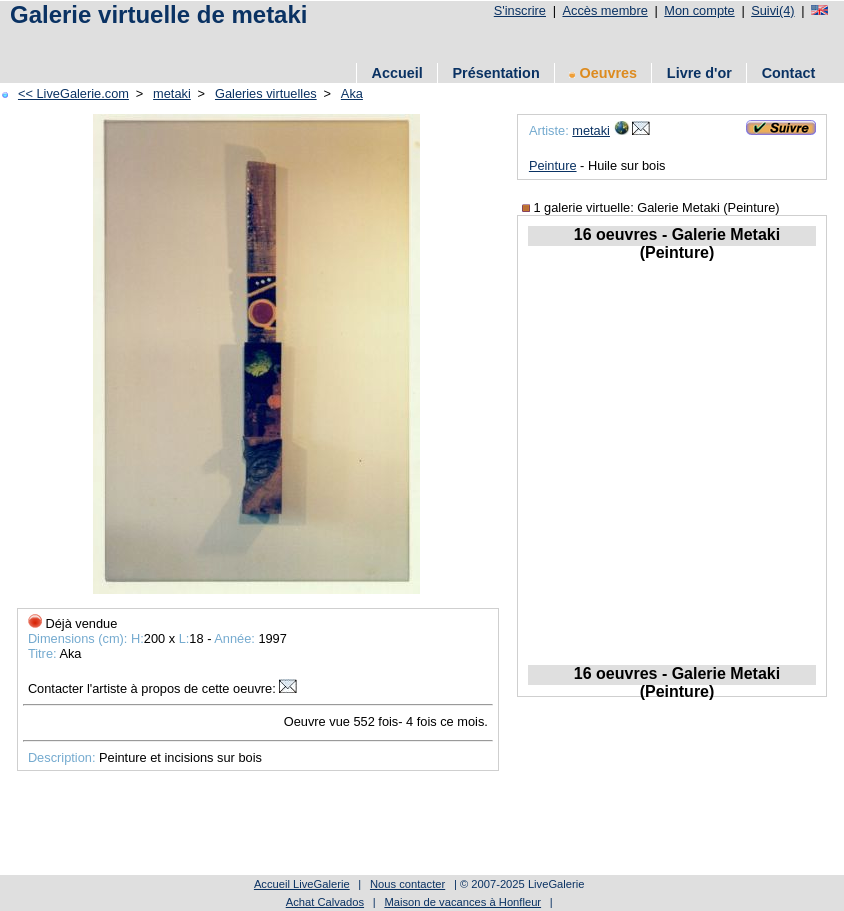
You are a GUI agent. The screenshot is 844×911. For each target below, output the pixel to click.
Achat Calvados (325, 902)
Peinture (553, 165)
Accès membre (604, 10)
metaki (172, 93)
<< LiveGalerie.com (73, 93)
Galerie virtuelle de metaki (158, 14)
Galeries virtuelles (266, 93)
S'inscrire (520, 10)
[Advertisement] (369, 42)
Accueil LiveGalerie (302, 884)
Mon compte (699, 10)
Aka (352, 93)
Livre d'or (699, 73)
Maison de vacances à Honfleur (462, 902)
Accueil (397, 73)
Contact (789, 73)
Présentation (496, 73)
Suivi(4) (772, 10)
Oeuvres (603, 73)
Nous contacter (407, 884)
